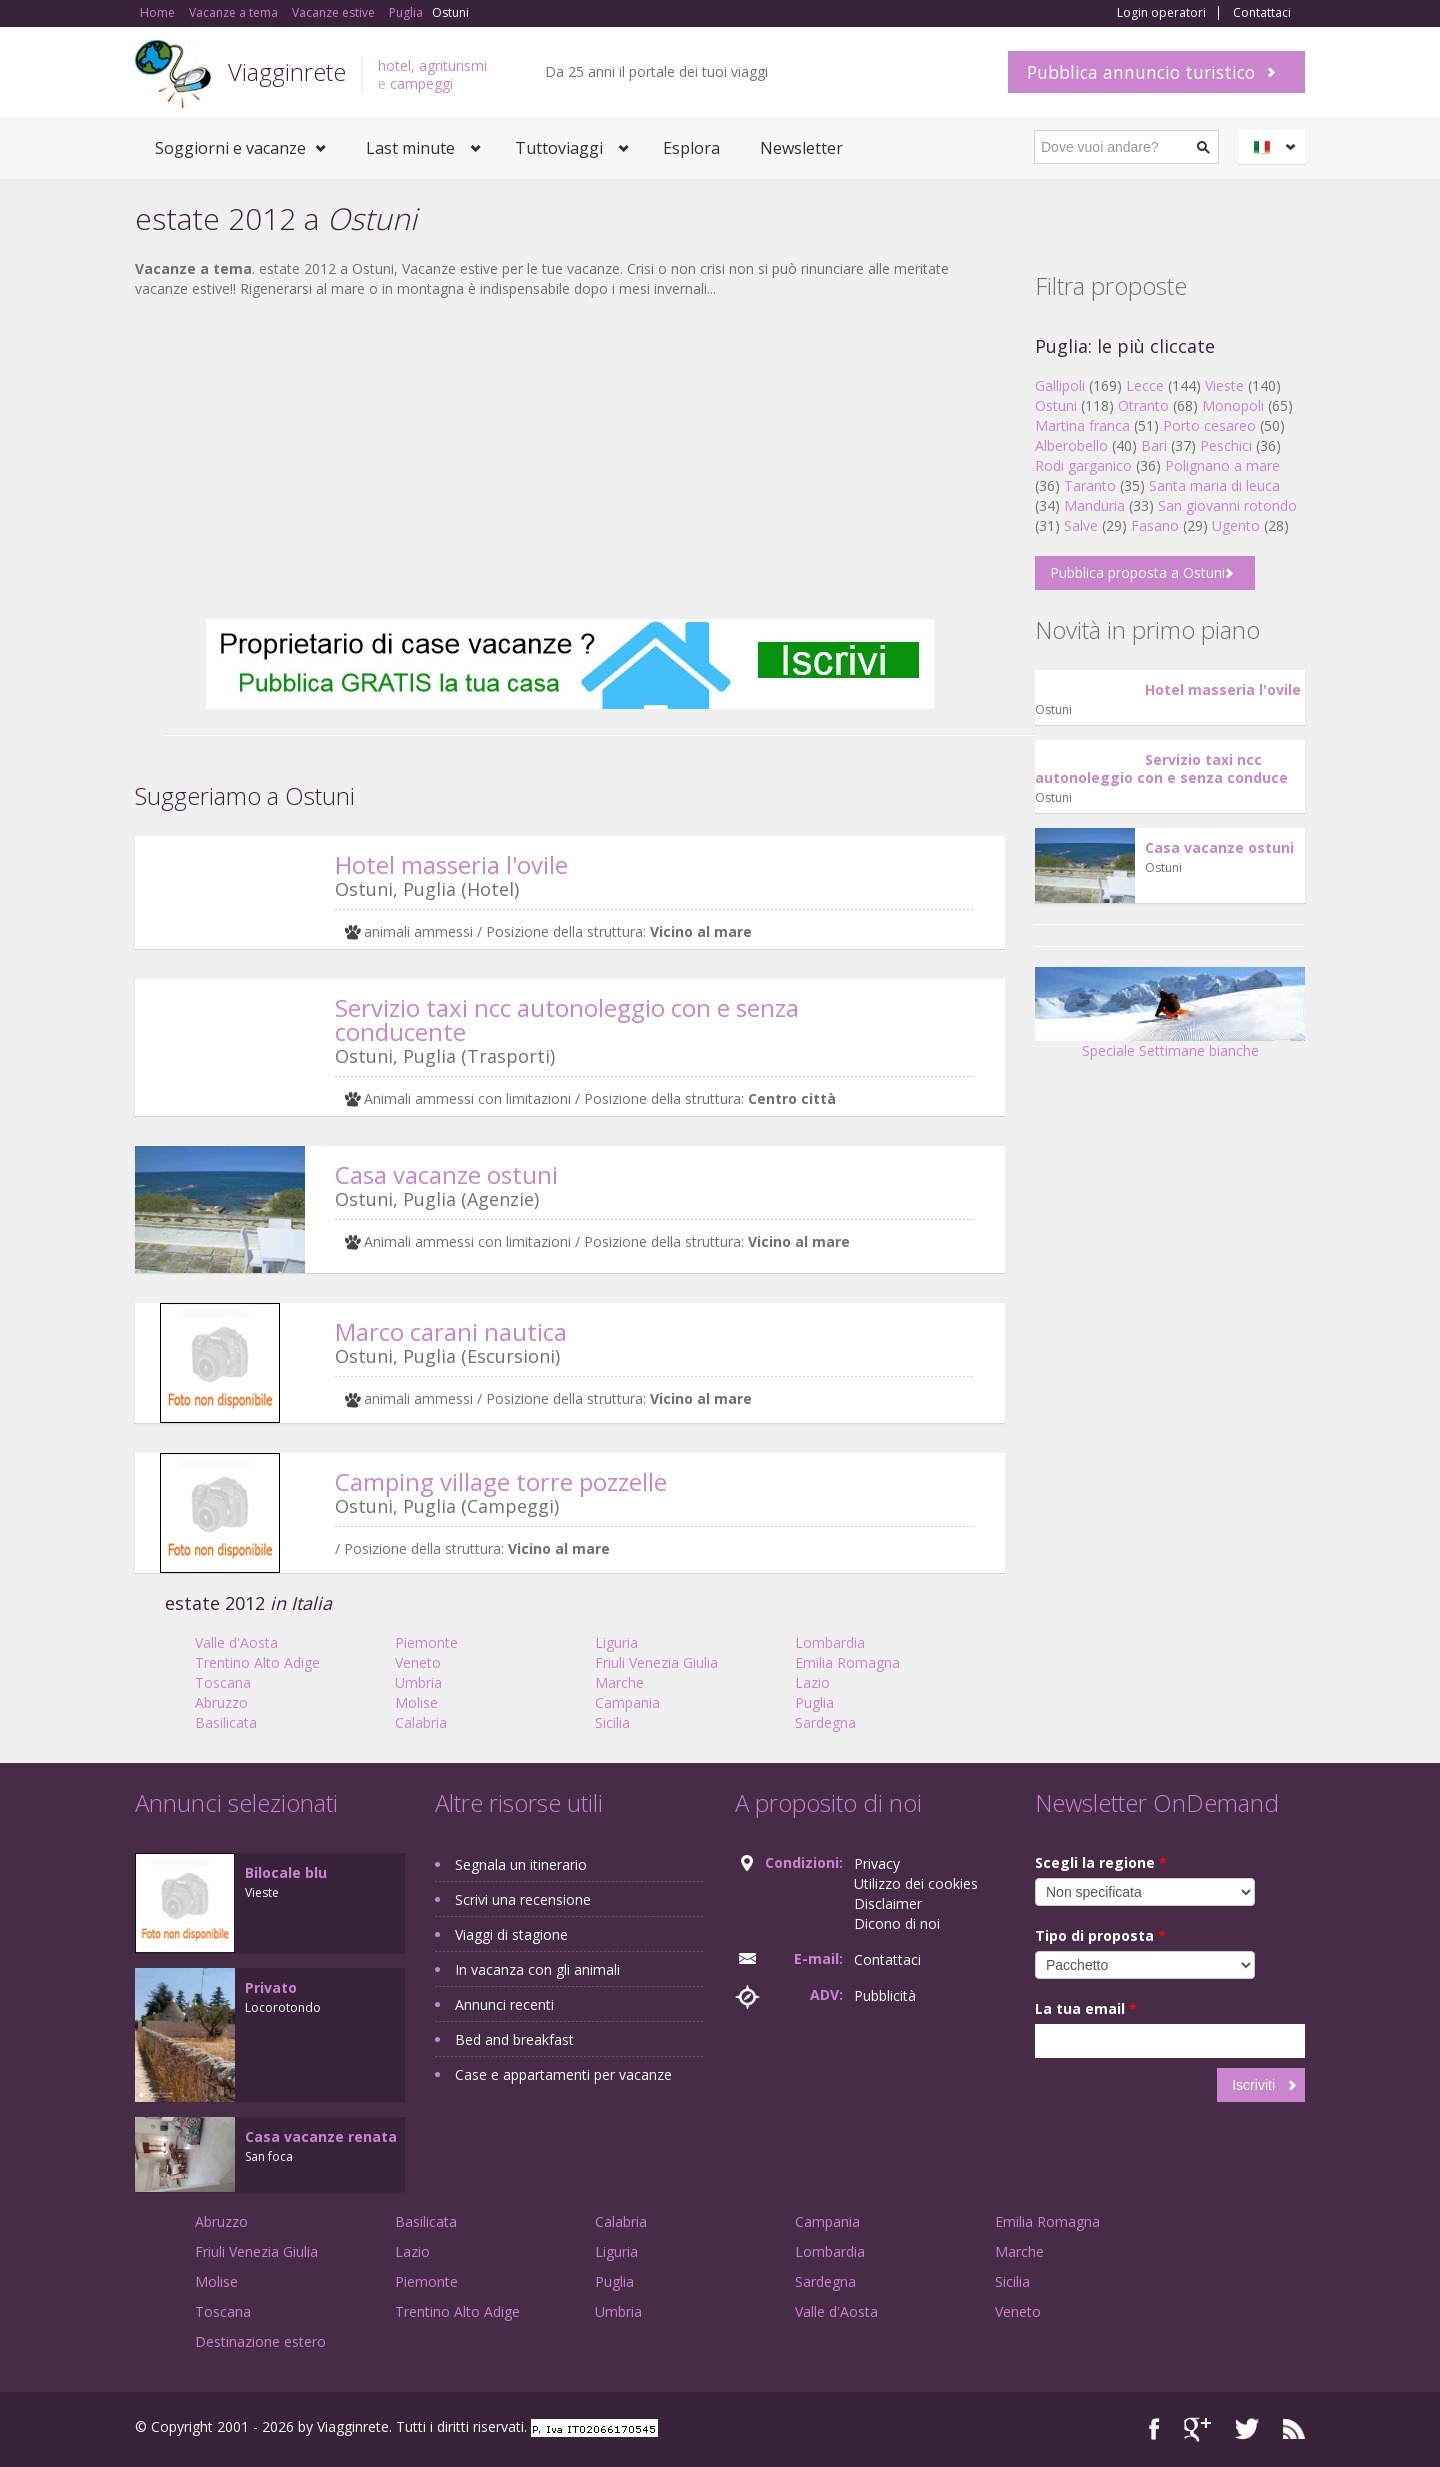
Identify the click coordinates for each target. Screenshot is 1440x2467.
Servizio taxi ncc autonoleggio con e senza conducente (567, 1019)
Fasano (1155, 525)
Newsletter (801, 148)
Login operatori (1161, 13)
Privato (271, 1987)
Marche (619, 1682)
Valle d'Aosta (236, 1642)
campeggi (421, 83)
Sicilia (612, 1722)
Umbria (418, 1682)
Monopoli (1233, 405)
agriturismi (453, 65)
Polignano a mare (1222, 465)
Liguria (616, 1642)
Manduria (1094, 505)
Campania (627, 1702)
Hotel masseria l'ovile (451, 864)
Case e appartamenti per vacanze (563, 2074)
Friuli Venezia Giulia (656, 1662)
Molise (416, 1702)
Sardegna (825, 1722)
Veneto (418, 1662)
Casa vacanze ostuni (446, 1174)
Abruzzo (221, 1702)
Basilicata (226, 1722)
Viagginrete (287, 71)
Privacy (877, 1863)
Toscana (223, 1682)
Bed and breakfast (514, 2039)
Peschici (1226, 445)
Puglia (814, 1702)
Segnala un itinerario (521, 1864)
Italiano (1275, 147)
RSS (1294, 2429)
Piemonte (426, 1642)
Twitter (1247, 2429)
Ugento (1236, 525)
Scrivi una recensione (523, 1899)
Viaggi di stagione (511, 1934)
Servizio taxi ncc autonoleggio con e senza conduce (1161, 768)
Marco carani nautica (451, 1331)
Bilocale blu (286, 1872)
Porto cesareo (1209, 425)
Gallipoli (1060, 385)
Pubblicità (885, 1995)
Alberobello (1071, 445)
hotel (394, 65)
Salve (1081, 525)
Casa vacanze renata (321, 2136)
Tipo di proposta (1100, 1935)
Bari (1154, 445)
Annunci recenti (504, 2004)
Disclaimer (888, 1903)
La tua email (1086, 2008)
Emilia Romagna (847, 1662)
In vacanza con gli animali (537, 1969)
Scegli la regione (1101, 1862)
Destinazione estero (260, 2341)
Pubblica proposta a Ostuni (1137, 572)
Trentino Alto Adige (257, 1662)
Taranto (1090, 485)
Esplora (691, 148)
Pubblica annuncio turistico (1141, 72)
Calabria (421, 1722)
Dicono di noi (897, 1923)
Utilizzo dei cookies (916, 1883)
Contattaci (1262, 13)
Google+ (1197, 2429)
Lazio (812, 1682)
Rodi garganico (1083, 465)
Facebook (1154, 2429)
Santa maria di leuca (1214, 485)
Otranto (1143, 405)
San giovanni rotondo (1227, 505)
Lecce (1145, 385)
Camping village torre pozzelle (501, 1481)
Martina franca (1082, 425)
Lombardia (830, 1642)
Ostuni (1056, 405)
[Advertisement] (570, 459)
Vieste (1224, 385)
